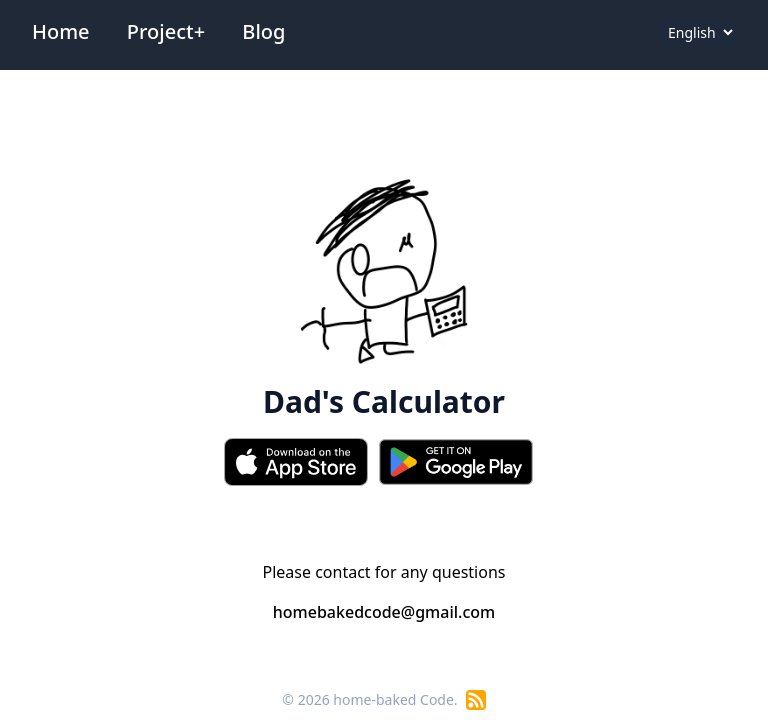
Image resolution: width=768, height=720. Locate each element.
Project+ (166, 31)
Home (61, 31)
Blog (263, 31)
